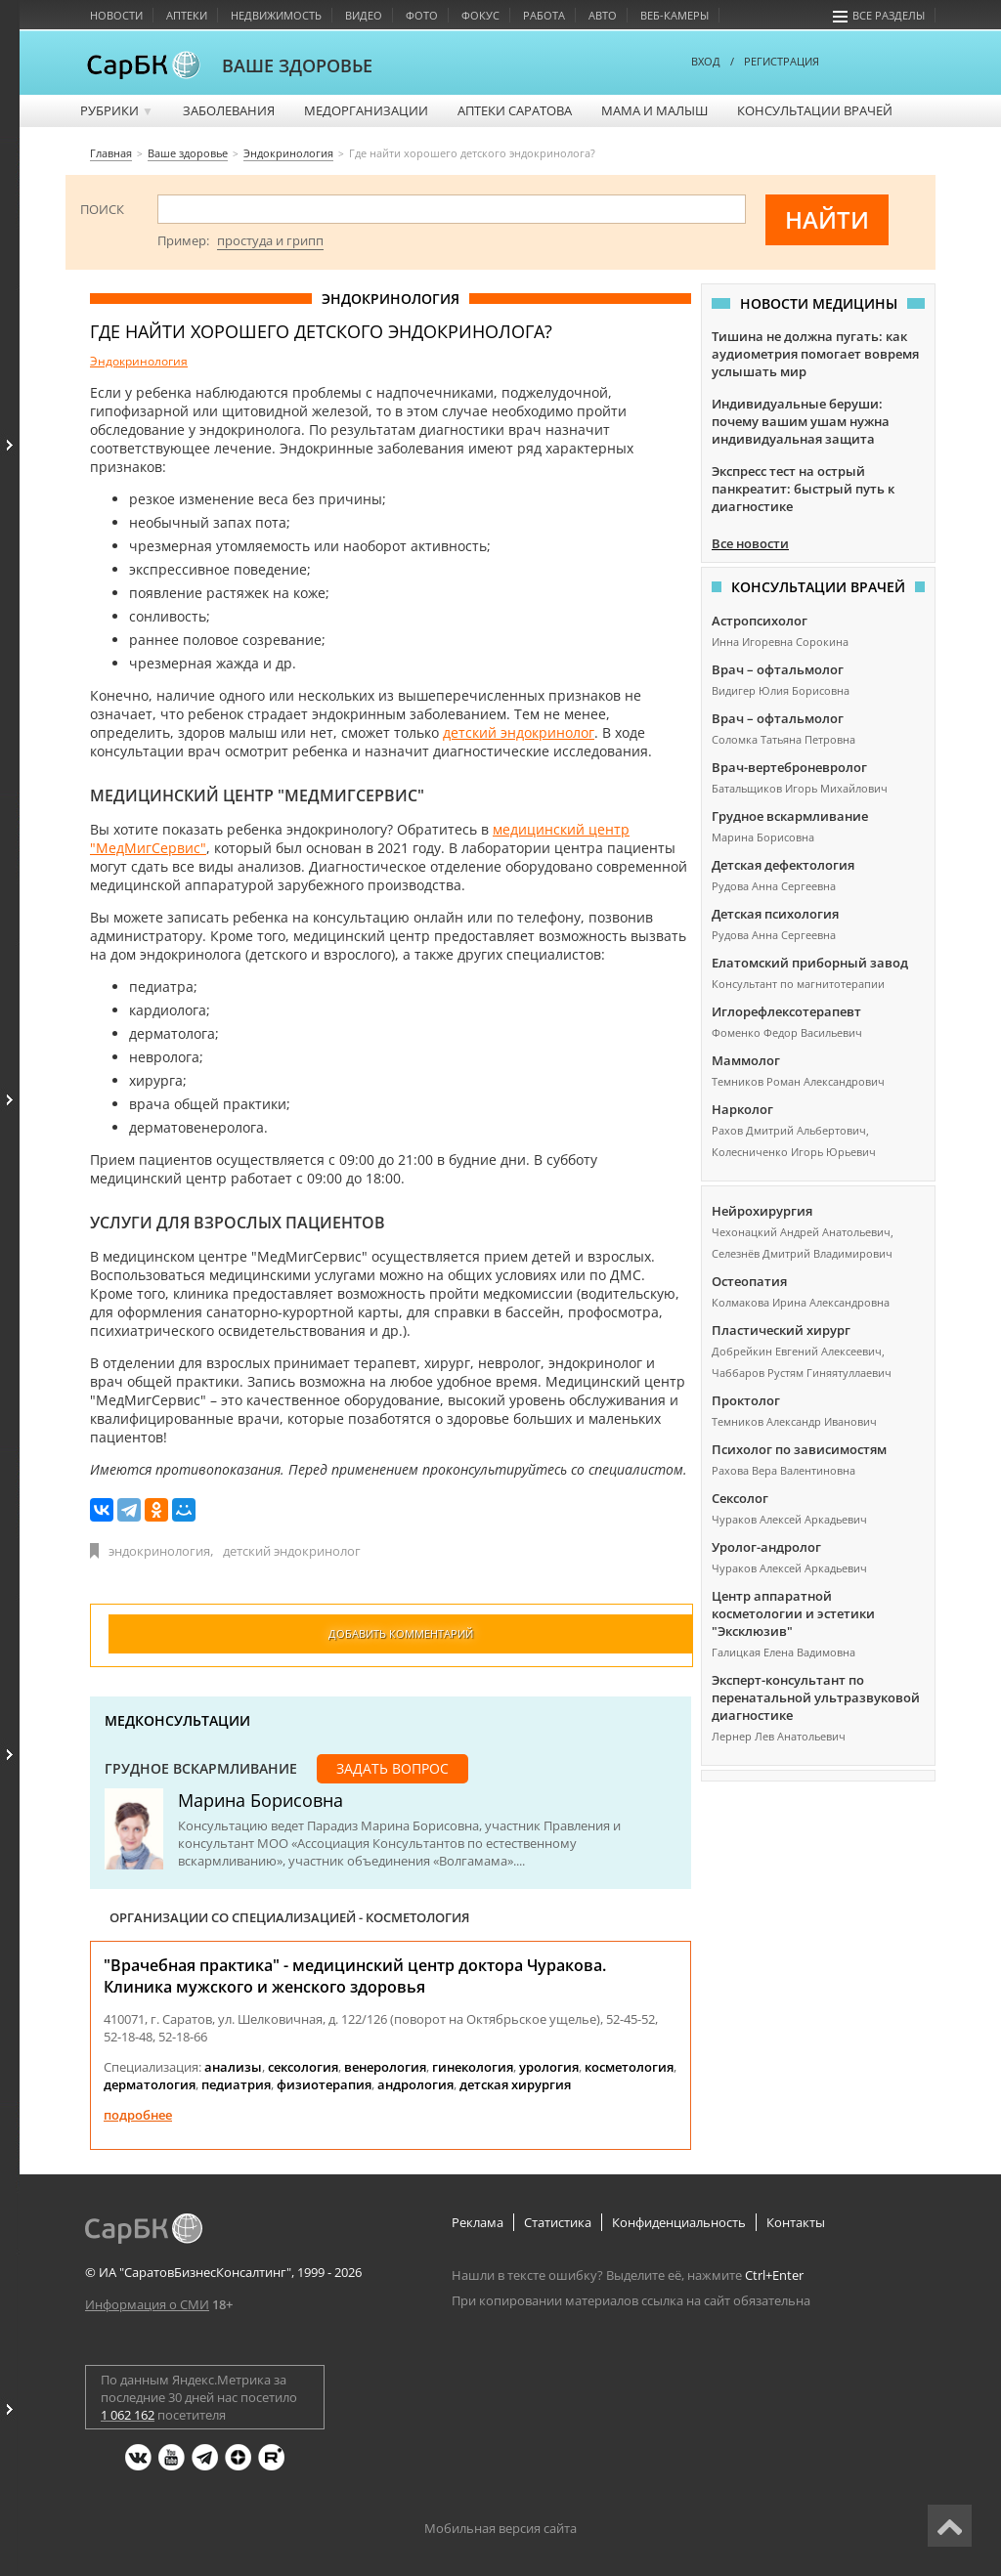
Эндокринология (139, 361)
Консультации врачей (814, 110)
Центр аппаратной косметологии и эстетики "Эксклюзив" (793, 1613)
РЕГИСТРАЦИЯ (781, 61)
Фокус (480, 15)
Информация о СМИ (147, 2304)
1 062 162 (127, 2415)
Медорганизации (366, 110)
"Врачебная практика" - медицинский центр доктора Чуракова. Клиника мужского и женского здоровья (355, 1975)
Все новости (750, 543)
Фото (422, 15)
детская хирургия (515, 2084)
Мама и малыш (654, 110)
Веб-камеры (674, 15)
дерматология (150, 2084)
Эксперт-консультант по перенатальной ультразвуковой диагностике (816, 1697)
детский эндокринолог (518, 732)
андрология (415, 2084)
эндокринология (159, 1551)
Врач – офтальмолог (778, 669)
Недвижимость (276, 15)
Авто (602, 15)
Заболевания (229, 110)
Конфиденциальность (679, 2222)
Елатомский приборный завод (810, 962)
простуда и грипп (270, 240)
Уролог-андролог (766, 1547)
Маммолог (746, 1060)
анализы (233, 2067)
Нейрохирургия (762, 1211)
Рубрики (116, 110)
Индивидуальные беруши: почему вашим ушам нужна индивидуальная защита (801, 421)
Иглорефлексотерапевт (786, 1011)
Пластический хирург (781, 1330)
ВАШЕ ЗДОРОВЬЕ (297, 65)
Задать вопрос (392, 1768)
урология (549, 2067)
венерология (385, 2067)
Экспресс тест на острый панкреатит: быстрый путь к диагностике (803, 488)
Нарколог (742, 1109)
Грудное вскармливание (201, 1768)
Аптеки (186, 15)
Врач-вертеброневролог (789, 767)
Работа (544, 15)
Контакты (795, 2222)
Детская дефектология (783, 865)
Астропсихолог (759, 620)
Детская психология (775, 914)
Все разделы (879, 15)
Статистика (557, 2222)
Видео (363, 15)
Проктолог (746, 1400)
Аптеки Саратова (514, 110)
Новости (116, 15)
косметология (629, 2067)
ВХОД (705, 61)
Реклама (477, 2222)
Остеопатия (749, 1281)
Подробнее (138, 2115)
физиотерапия (324, 2084)
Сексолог (740, 1498)
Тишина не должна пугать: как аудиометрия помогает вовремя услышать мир (815, 353)
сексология (303, 2067)
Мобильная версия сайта (500, 2528)
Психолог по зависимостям (799, 1449)
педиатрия (236, 2084)
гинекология (472, 2067)
